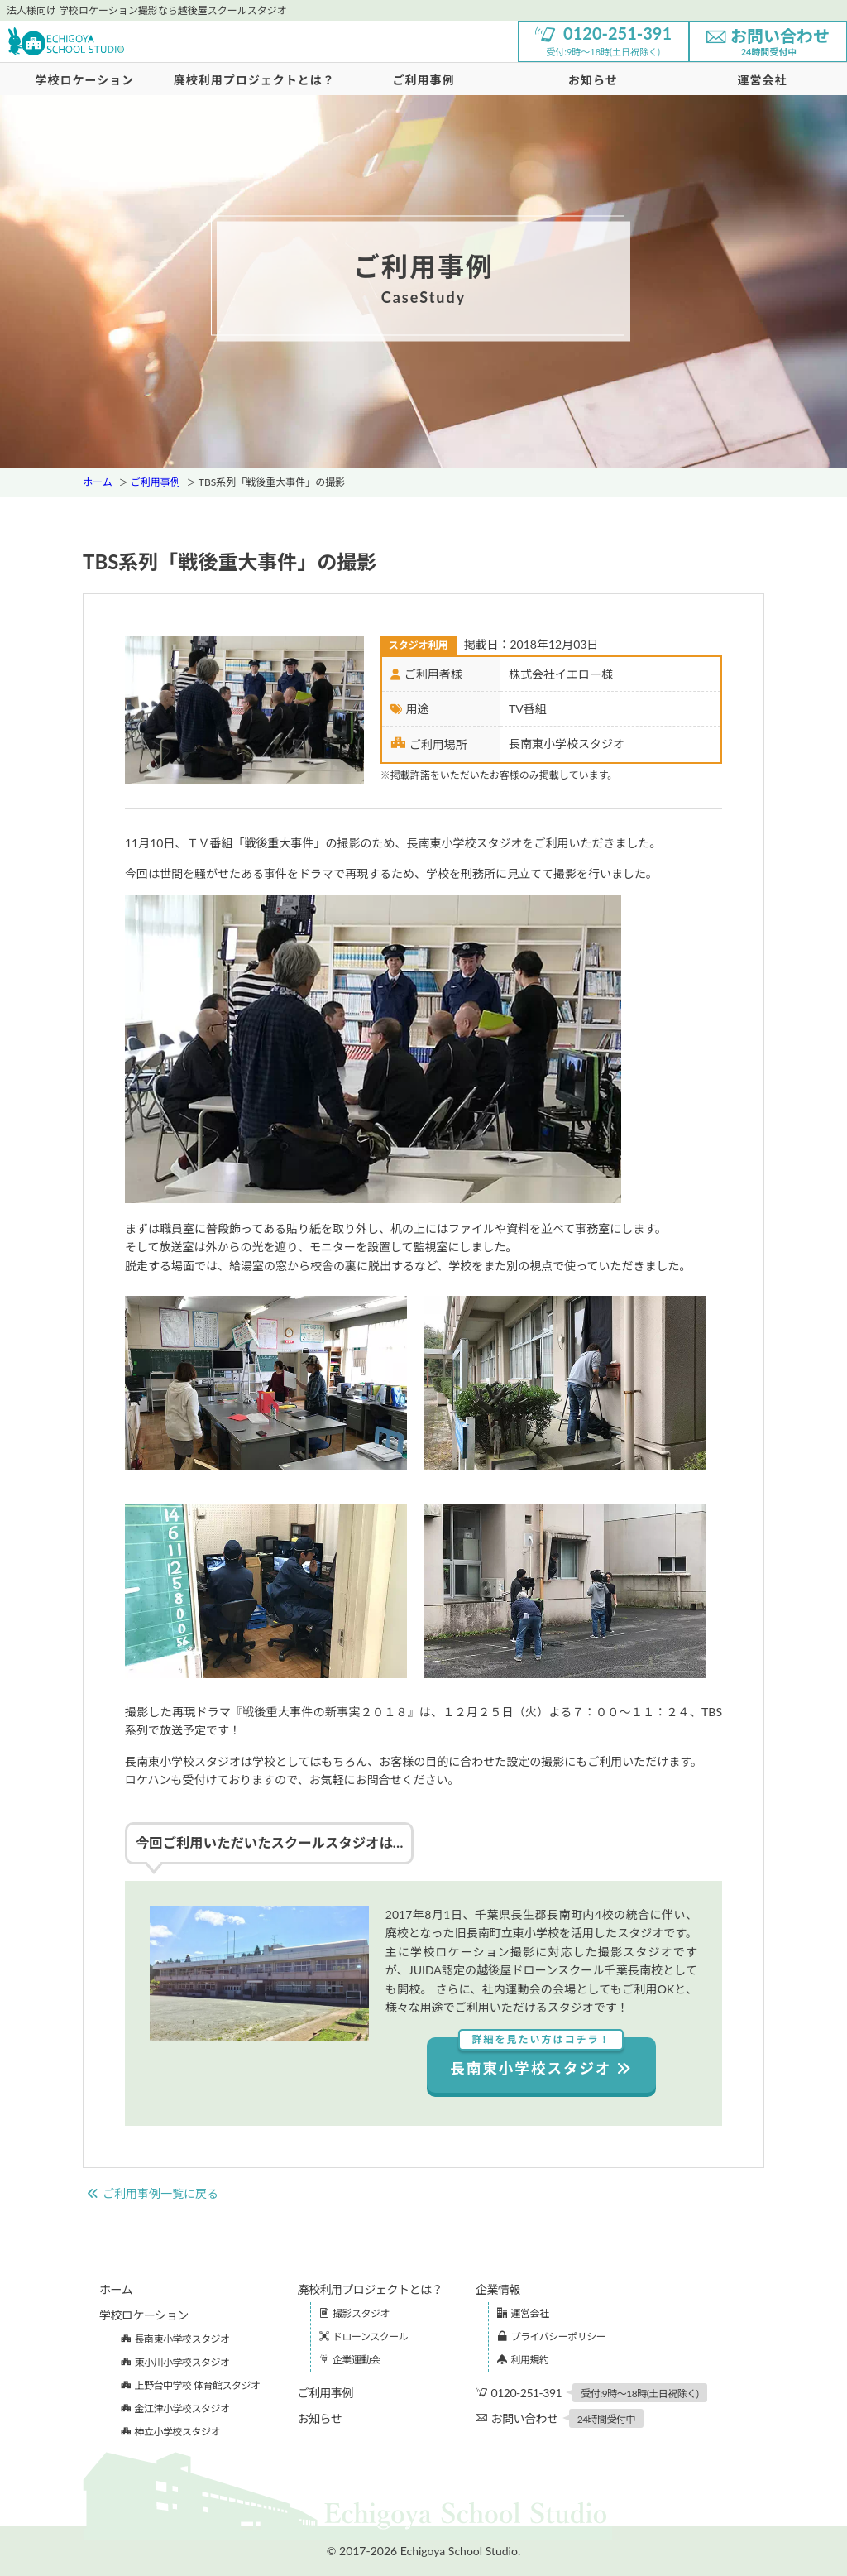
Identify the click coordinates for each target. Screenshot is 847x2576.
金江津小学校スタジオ (175, 2408)
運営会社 (523, 2313)
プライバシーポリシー (551, 2336)
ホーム (97, 482)
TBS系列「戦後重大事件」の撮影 (272, 482)
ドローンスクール (364, 2336)
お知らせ (593, 80)
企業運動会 (349, 2359)
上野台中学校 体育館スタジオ (191, 2385)
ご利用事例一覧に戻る (152, 2193)
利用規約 (523, 2359)
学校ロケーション (85, 80)
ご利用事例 (423, 80)
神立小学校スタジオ (170, 2431)
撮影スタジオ (354, 2313)
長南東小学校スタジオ (541, 2057)
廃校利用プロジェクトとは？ (254, 80)
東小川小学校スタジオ (175, 2362)
